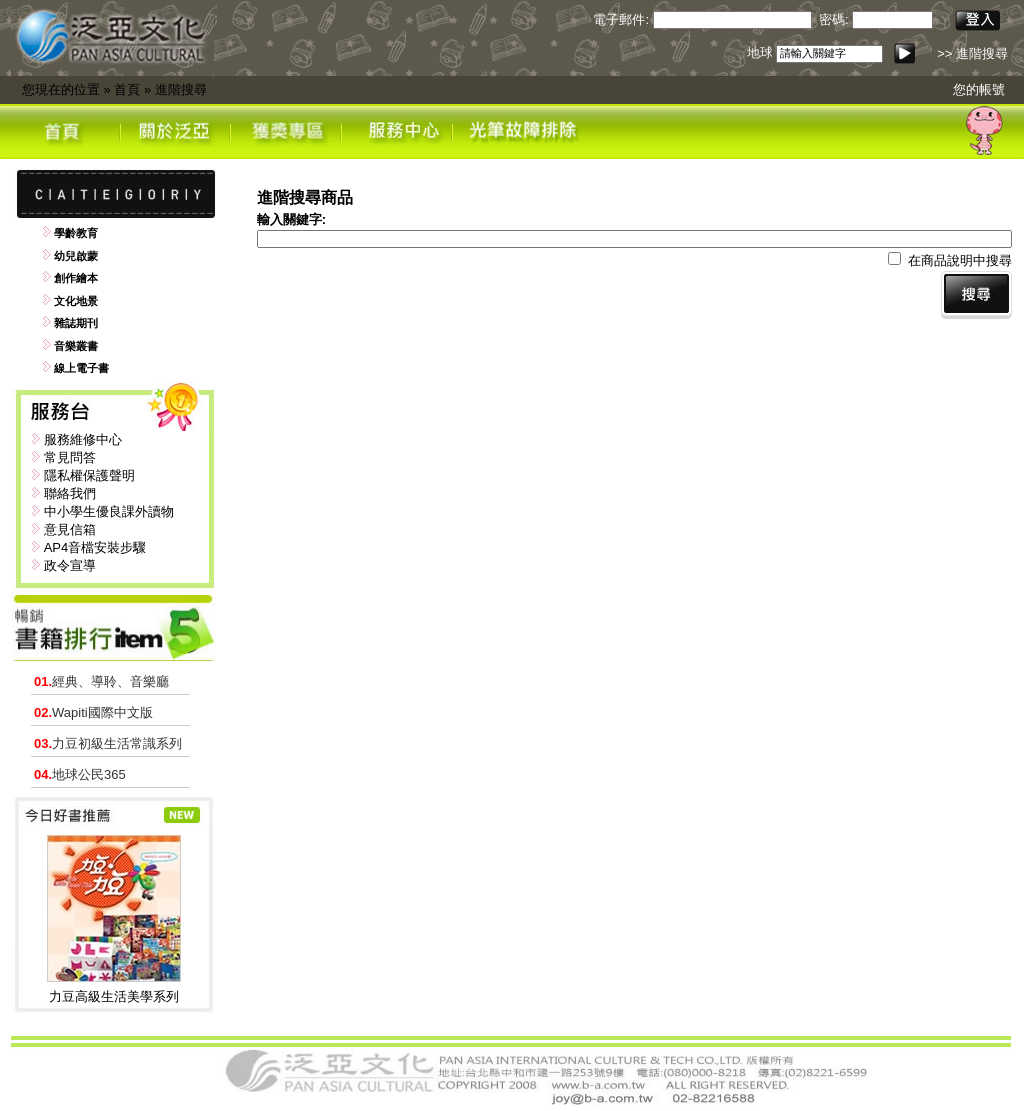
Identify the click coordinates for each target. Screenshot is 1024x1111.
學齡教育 (76, 233)
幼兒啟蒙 (76, 256)
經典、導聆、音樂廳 (101, 681)
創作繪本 (76, 278)
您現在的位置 (61, 89)
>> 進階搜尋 (972, 53)
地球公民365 (80, 774)
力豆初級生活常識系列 (108, 743)
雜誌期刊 (76, 323)
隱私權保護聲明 (89, 475)
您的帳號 (979, 89)
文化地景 (76, 301)
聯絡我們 (70, 493)
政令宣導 (70, 565)
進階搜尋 (181, 89)
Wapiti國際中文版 (93, 712)
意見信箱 (70, 529)
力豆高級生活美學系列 (114, 996)
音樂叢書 (76, 346)
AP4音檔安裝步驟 (95, 547)
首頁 (127, 89)
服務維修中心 (83, 439)
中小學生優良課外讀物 (109, 511)
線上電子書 (81, 368)
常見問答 (70, 457)
